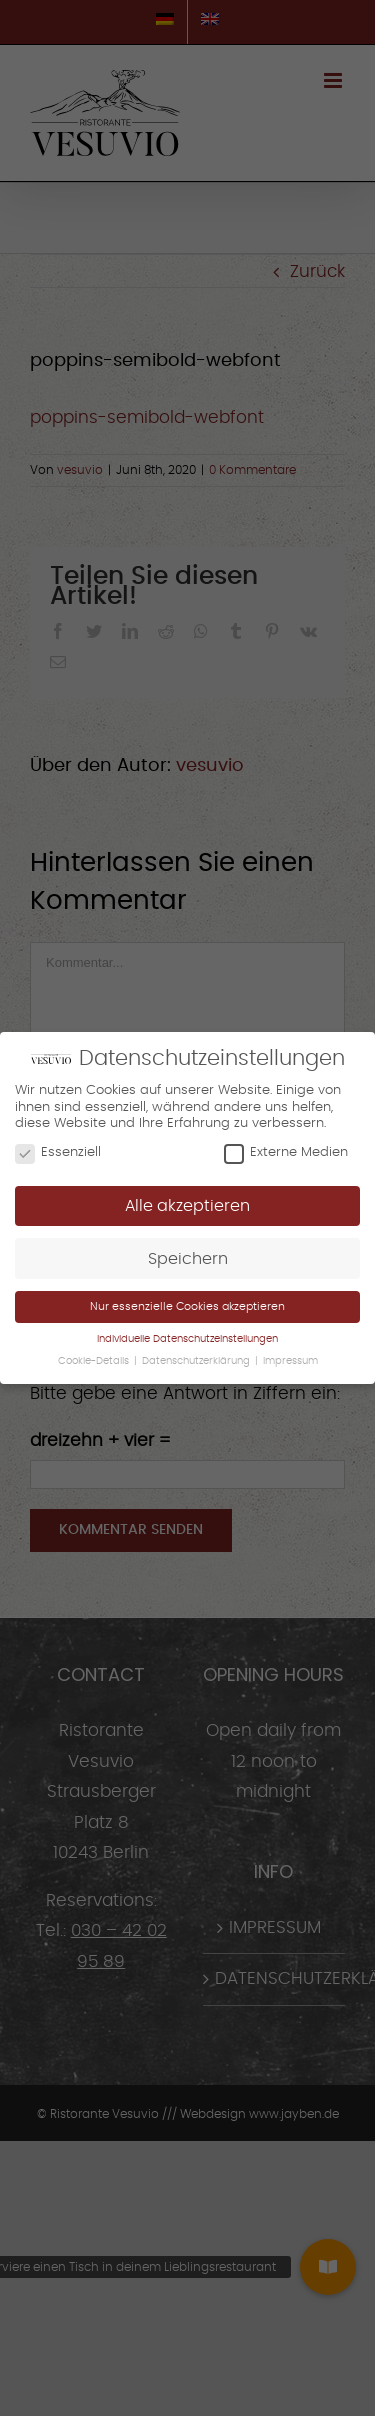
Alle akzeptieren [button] (187, 1206)
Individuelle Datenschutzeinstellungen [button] (187, 1339)
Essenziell (58, 1153)
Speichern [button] (188, 1259)
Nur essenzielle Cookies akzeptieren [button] (187, 1306)
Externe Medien (286, 1153)
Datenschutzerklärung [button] (197, 1360)
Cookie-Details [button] (95, 1360)
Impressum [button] (290, 1360)
